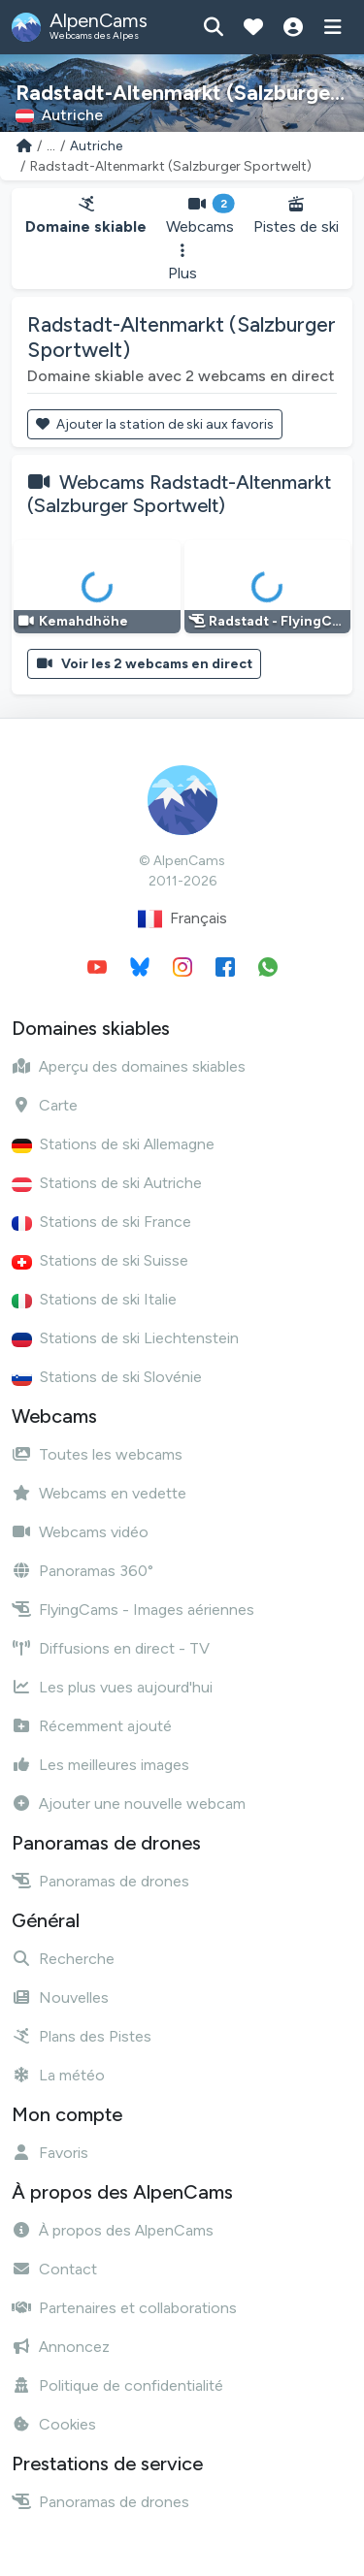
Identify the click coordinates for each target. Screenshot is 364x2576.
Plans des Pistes (81, 2036)
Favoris (50, 2152)
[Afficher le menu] (332, 27)
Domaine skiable (86, 216)
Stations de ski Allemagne (113, 1144)
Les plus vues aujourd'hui (112, 1687)
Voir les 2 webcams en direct (144, 664)
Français (182, 919)
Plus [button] (182, 262)
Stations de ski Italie (94, 1299)
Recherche (63, 1958)
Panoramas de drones (100, 1881)
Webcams (200, 216)
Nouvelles (60, 1997)
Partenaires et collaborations (124, 2308)
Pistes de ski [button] (296, 216)
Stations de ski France (101, 1221)
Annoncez (61, 2346)
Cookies (54, 2424)
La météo (58, 2075)
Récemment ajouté (92, 1726)
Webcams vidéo (80, 1532)
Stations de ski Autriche (107, 1183)
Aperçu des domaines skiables (129, 1066)
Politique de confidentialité (117, 2385)
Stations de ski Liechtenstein (125, 1338)
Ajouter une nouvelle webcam (129, 1803)
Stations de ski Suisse (100, 1260)
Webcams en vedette (99, 1493)
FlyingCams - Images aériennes (133, 1609)
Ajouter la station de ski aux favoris (155, 424)
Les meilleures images (100, 1764)
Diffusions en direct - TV (111, 1648)
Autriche (96, 146)
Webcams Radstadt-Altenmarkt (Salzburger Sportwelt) (179, 493)
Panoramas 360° (82, 1571)
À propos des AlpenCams (113, 2230)
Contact (54, 2269)
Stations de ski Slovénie (107, 1377)
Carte (45, 1105)
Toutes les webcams (97, 1454)
